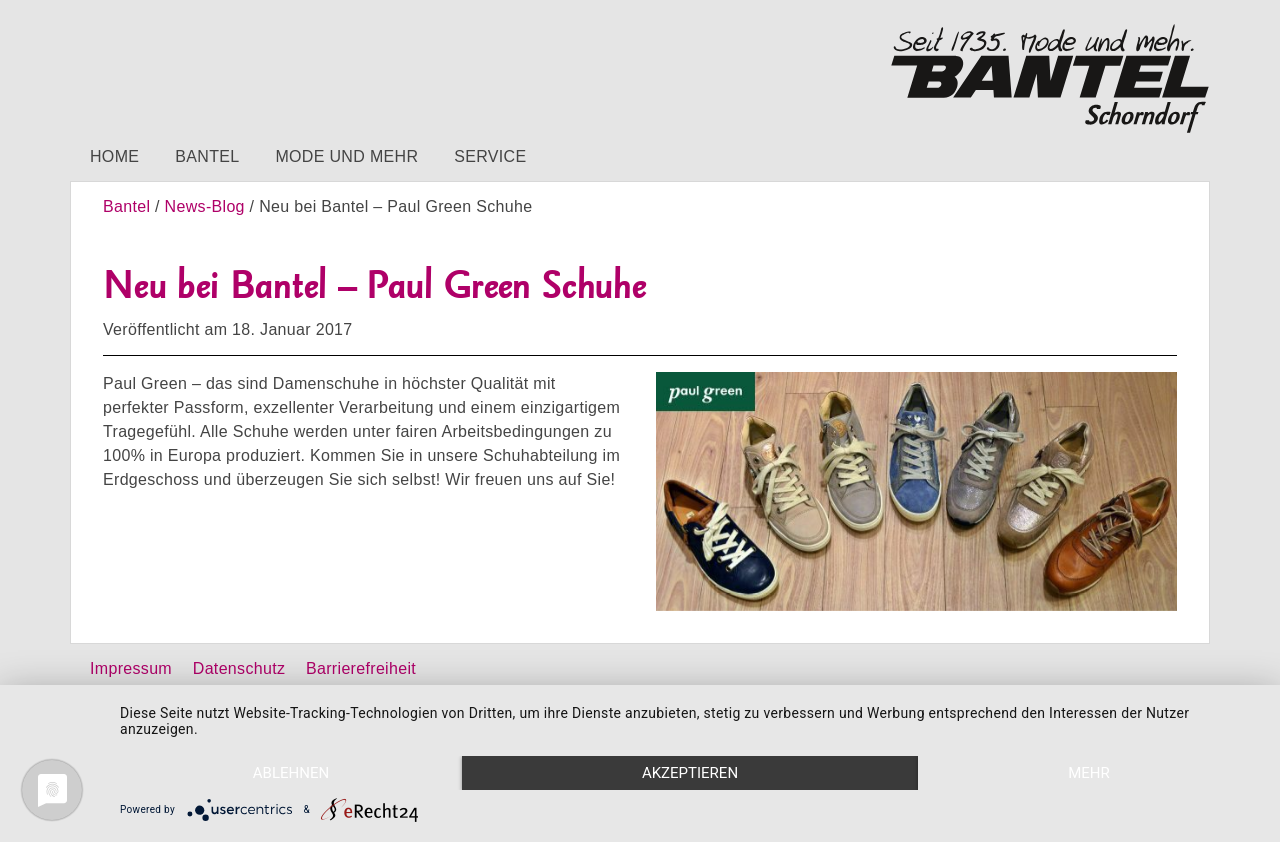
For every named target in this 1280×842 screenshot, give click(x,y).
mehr (1089, 773)
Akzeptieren (690, 773)
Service (490, 156)
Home (114, 156)
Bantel (207, 156)
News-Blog (205, 206)
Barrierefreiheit (361, 668)
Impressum (131, 668)
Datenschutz (239, 668)
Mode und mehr (346, 156)
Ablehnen (291, 773)
